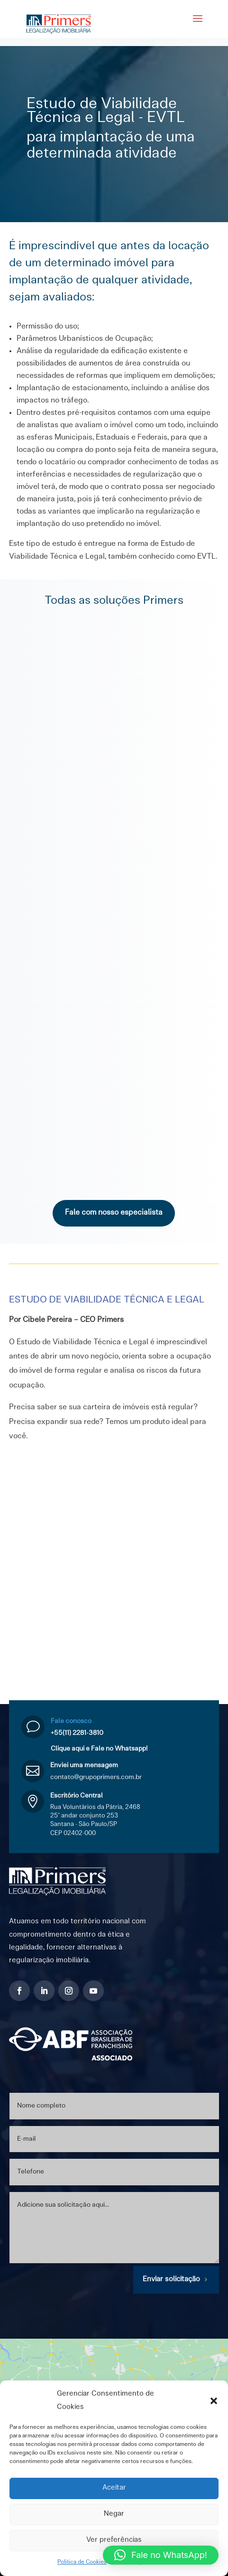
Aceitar (114, 2488)
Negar (114, 2514)
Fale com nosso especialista (114, 1213)
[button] (214, 2401)
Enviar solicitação (171, 2279)
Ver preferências (114, 2540)
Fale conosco (71, 1721)
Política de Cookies (82, 2562)
